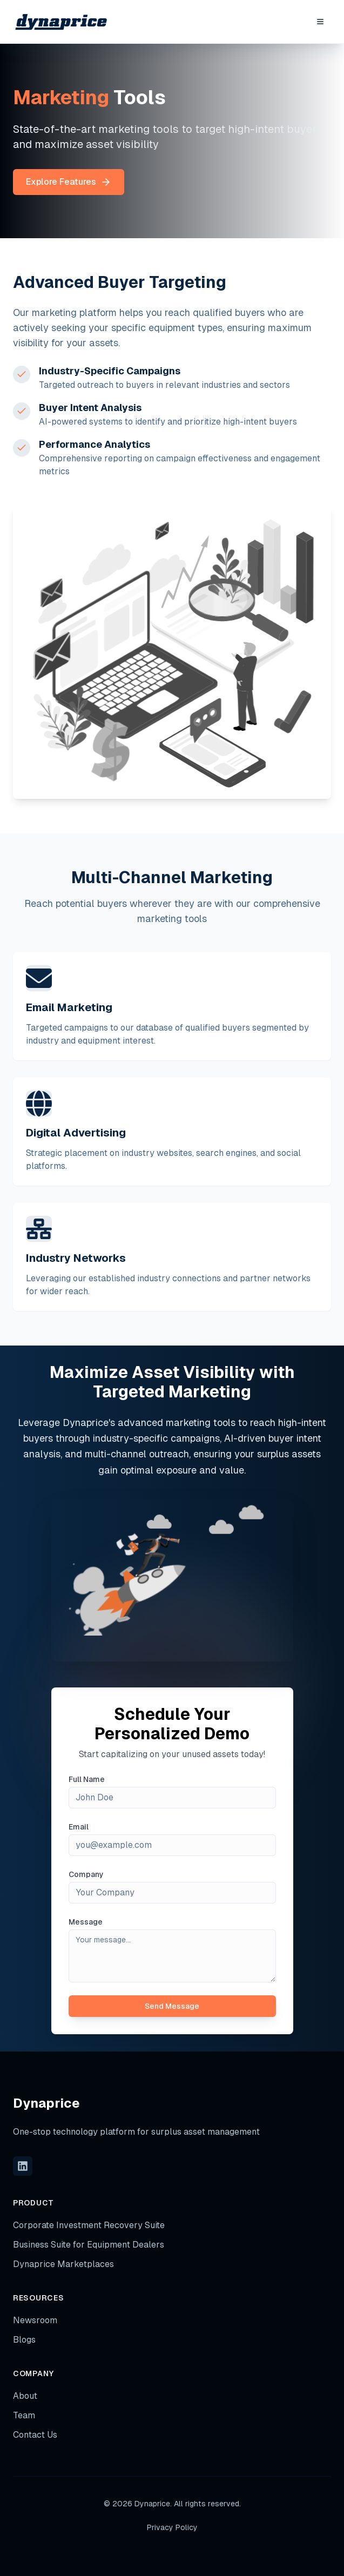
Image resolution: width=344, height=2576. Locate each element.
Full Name (87, 1779)
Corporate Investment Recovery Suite (89, 2225)
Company (86, 1874)
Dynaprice (46, 2103)
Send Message (172, 2006)
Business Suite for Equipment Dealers (88, 2244)
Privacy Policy (172, 2527)
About (25, 2396)
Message (86, 1922)
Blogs (24, 2340)
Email (79, 1826)
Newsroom (35, 2320)
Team (24, 2415)
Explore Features (68, 182)
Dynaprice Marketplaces (63, 2264)
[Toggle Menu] (320, 21)
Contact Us (35, 2435)
